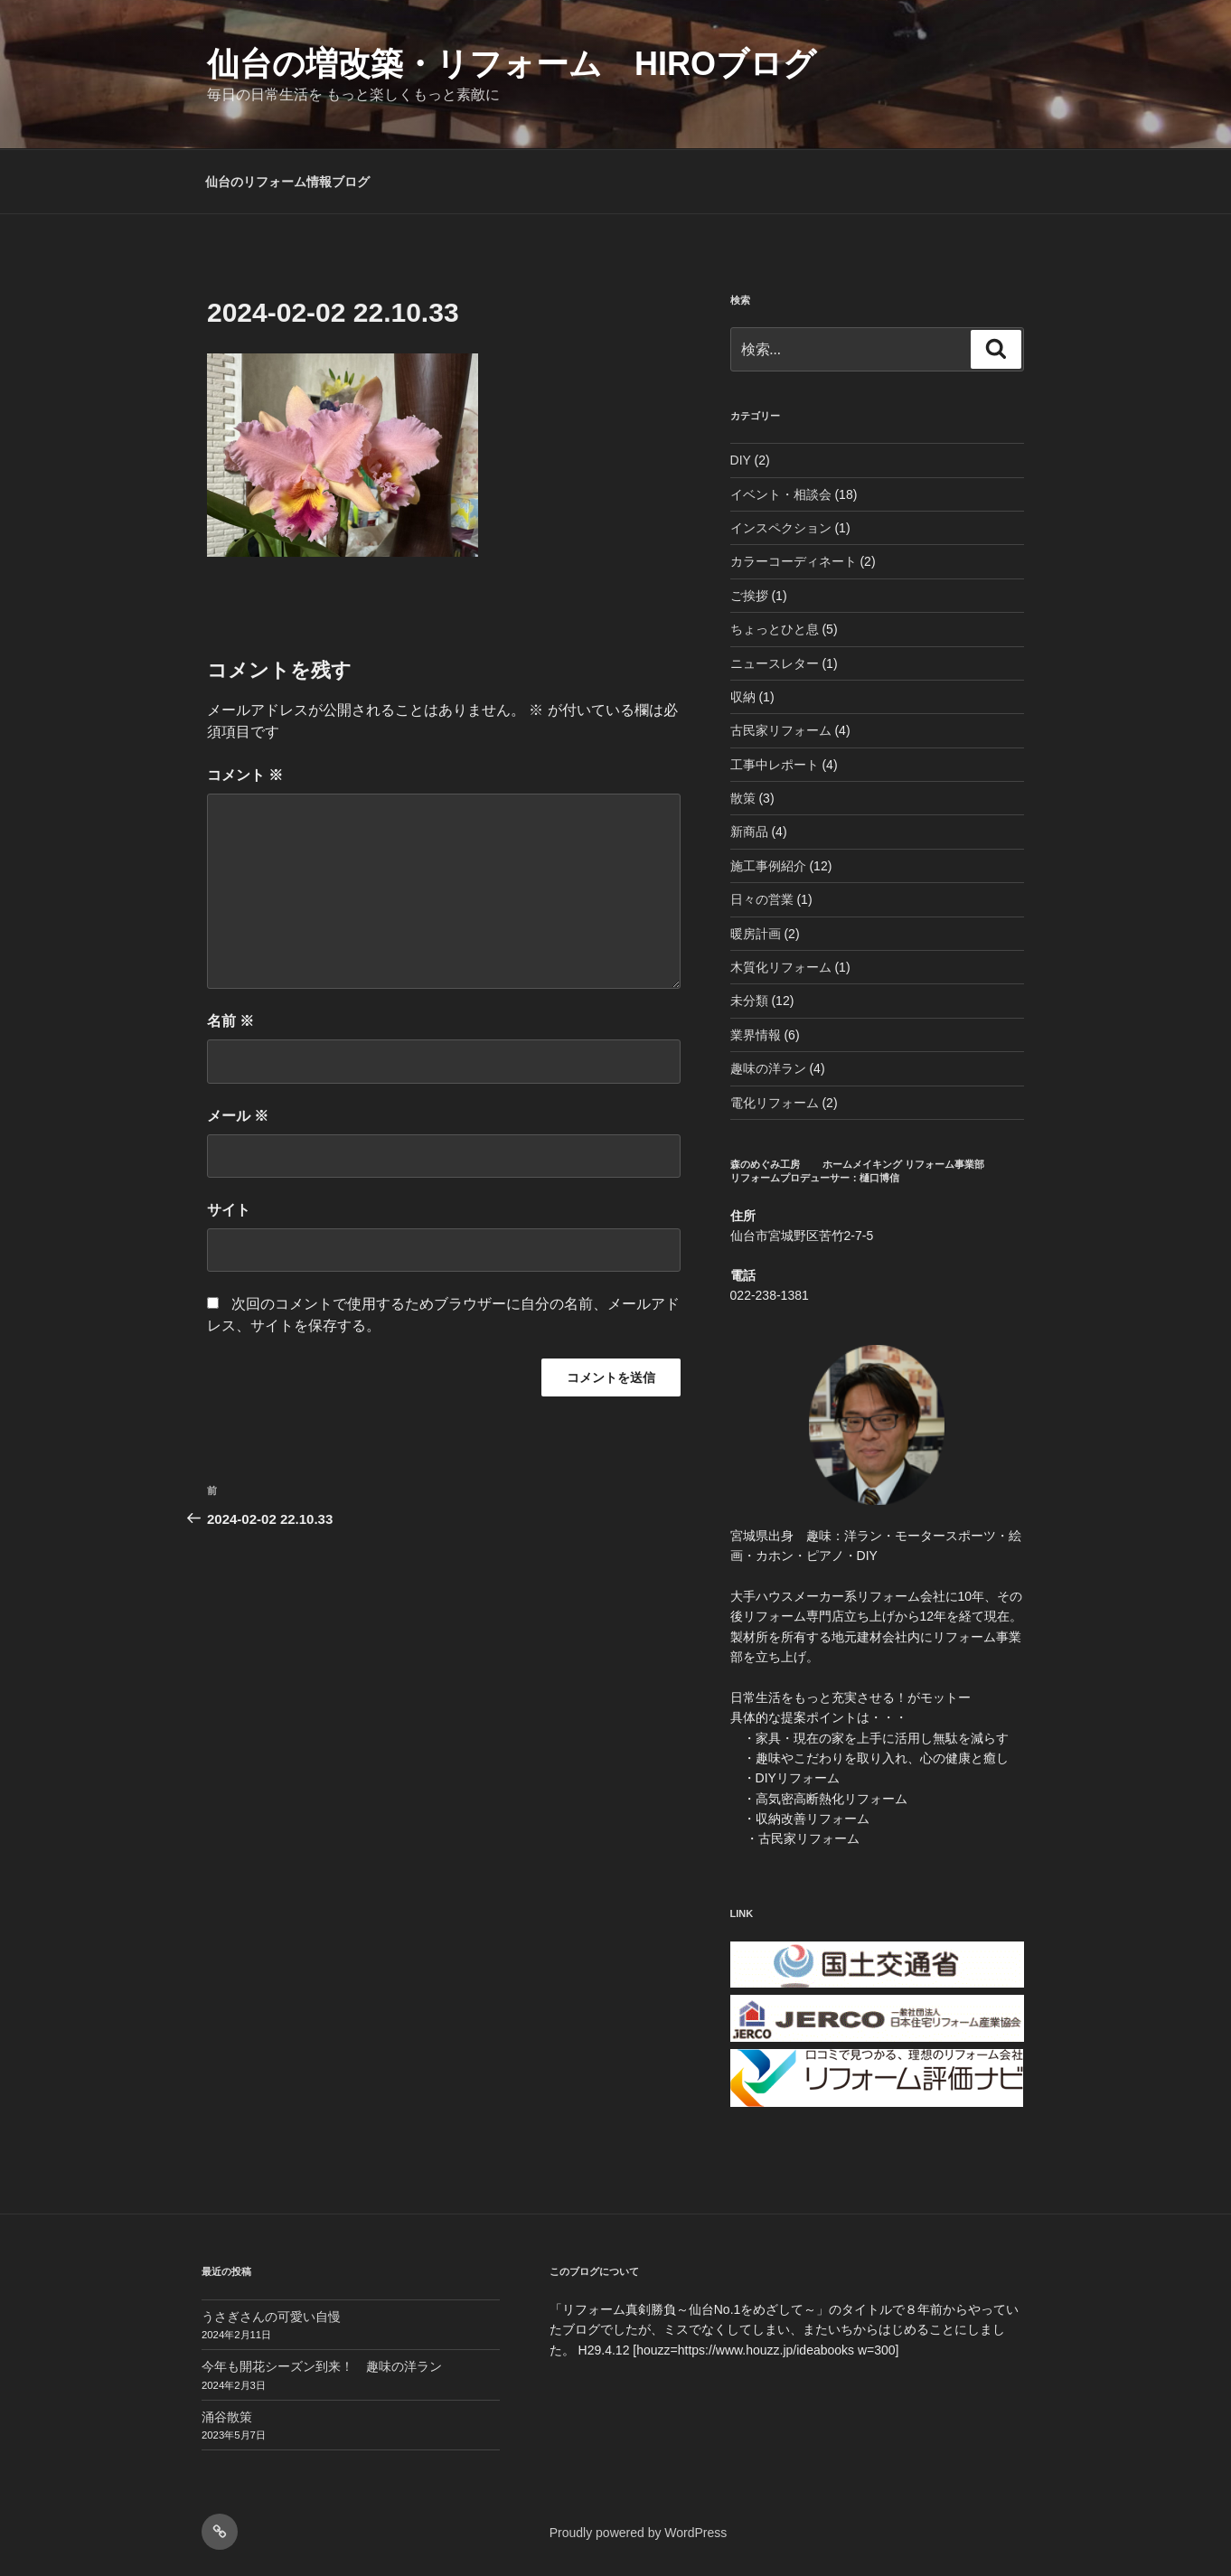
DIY (740, 460)
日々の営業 (762, 899)
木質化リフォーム (781, 967)
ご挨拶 (749, 595)
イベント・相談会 (781, 494)
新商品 (749, 831)
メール (237, 1115)
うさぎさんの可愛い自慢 (271, 2316)
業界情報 (755, 1035)
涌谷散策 (227, 2417)
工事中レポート (774, 764)
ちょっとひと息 (774, 629)
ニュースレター (774, 663)
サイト (228, 1209)
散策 (743, 798)
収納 (743, 697)
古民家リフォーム (781, 730)
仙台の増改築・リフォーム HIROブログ (511, 63)
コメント (245, 775)
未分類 (749, 1000)
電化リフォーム (774, 1102)
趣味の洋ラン (768, 1068)
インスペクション (781, 528)
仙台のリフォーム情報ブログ (287, 181)
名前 (230, 1021)
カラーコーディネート (793, 561)
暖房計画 (755, 933)
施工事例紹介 (768, 866)
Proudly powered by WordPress (639, 2532)
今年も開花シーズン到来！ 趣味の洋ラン (322, 2366)
